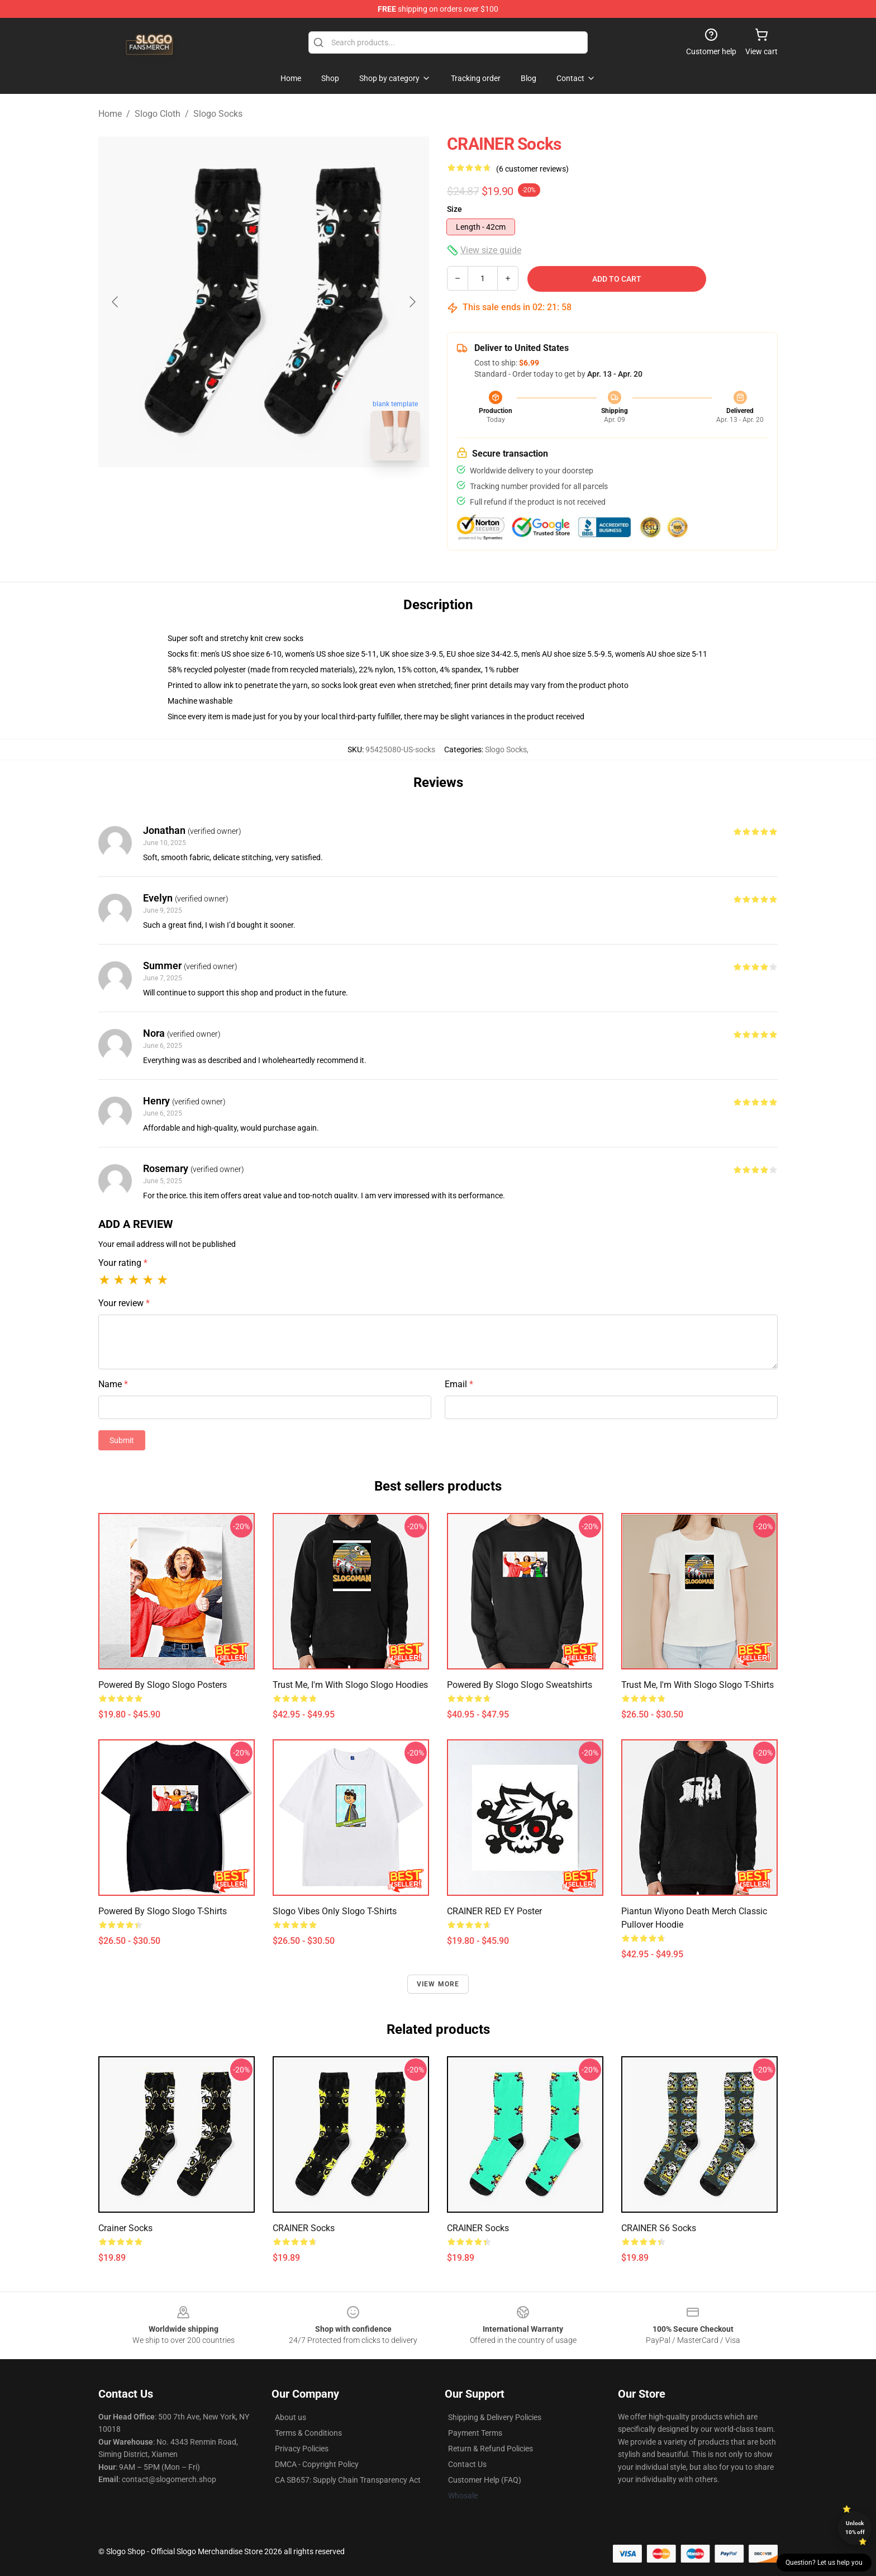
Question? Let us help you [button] (824, 2562)
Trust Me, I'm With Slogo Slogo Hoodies (350, 1685)
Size (454, 209)
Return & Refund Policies (490, 2448)
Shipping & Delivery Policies (494, 2417)
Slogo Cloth (157, 113)
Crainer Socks (125, 2228)
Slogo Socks (217, 113)
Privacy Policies (301, 2448)
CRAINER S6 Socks (658, 2228)
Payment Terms (475, 2432)
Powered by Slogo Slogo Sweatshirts (519, 1685)
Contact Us (467, 2464)
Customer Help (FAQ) (484, 2479)
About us (290, 2417)
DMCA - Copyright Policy (317, 2464)
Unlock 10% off (855, 2527)
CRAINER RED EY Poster (494, 1911)
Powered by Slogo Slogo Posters (162, 1685)
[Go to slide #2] (293, 494)
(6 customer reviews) (532, 168)
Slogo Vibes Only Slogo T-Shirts (335, 1911)
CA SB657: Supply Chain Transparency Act (348, 2479)
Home (110, 113)
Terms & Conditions (308, 2432)
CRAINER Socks (304, 2228)
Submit (122, 1440)
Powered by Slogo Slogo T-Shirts (162, 1911)
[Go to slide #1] (234, 494)
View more (438, 1984)
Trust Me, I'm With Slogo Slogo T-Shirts (697, 1685)
